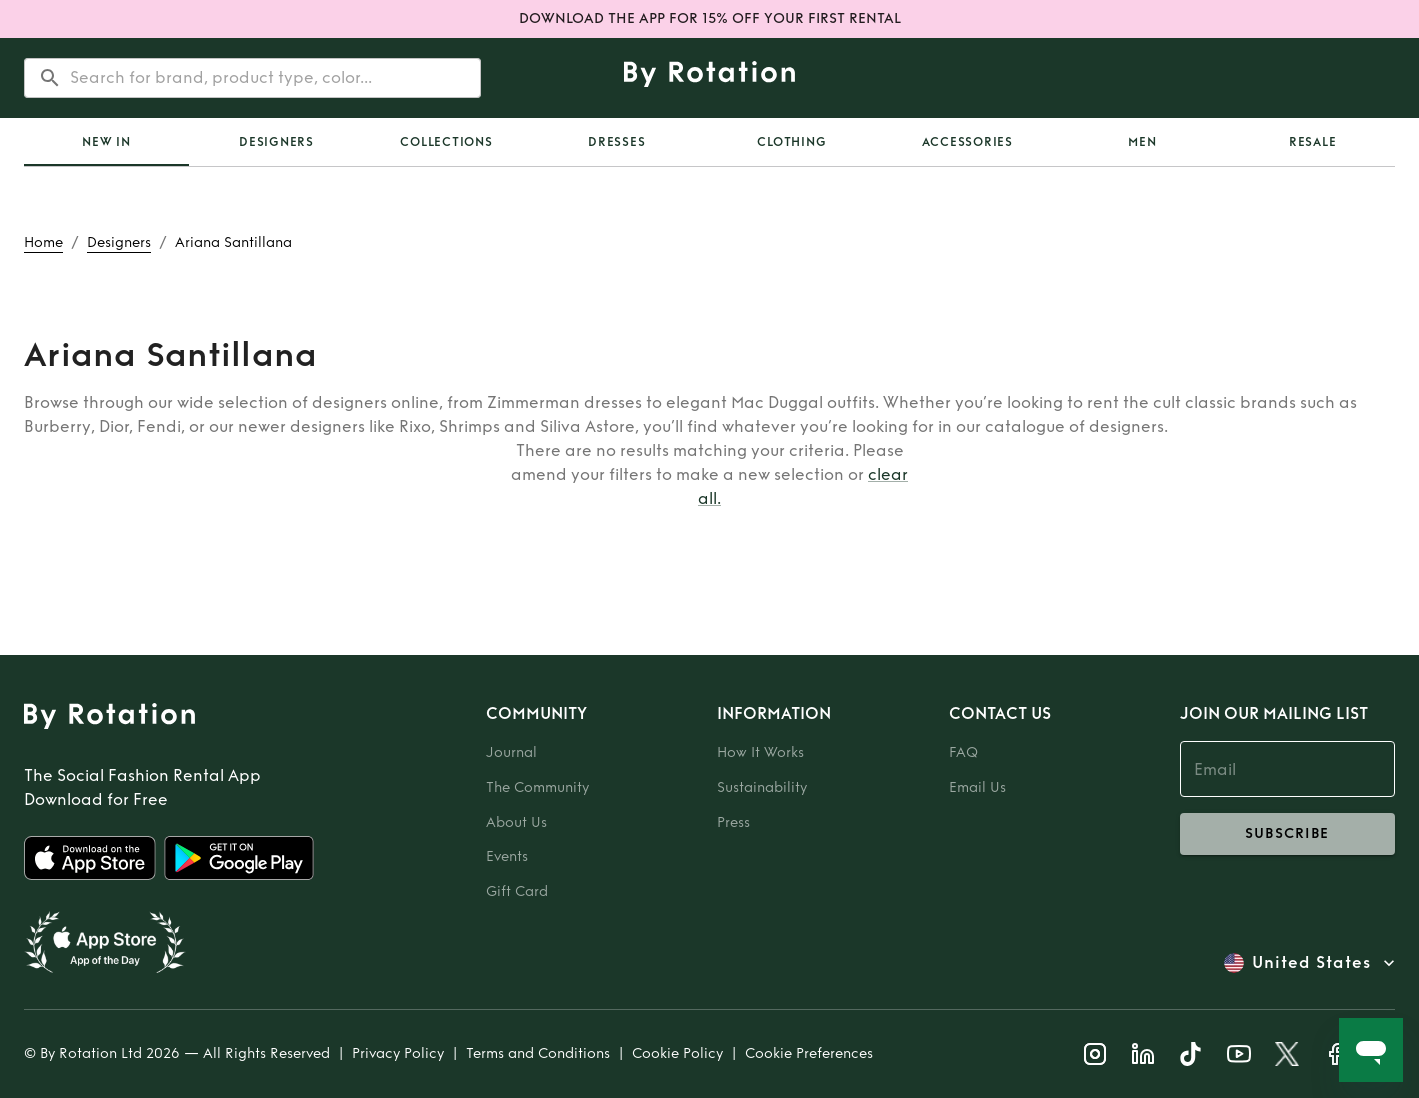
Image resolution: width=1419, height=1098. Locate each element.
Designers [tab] (276, 142)
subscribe (1287, 834)
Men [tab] (1142, 142)
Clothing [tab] (791, 142)
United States (1311, 963)
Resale (1313, 142)
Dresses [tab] (616, 142)
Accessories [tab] (967, 142)
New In (106, 142)
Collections (446, 142)
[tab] (106, 142)
